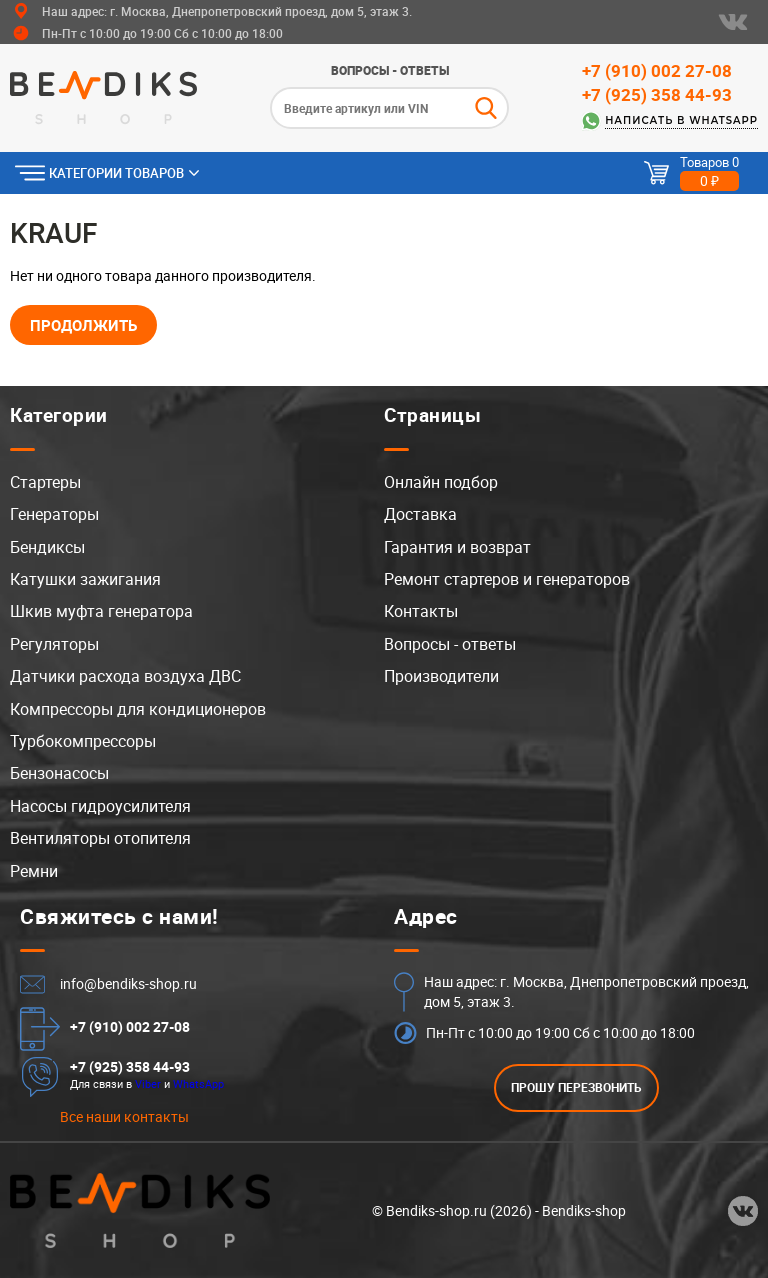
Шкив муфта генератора (101, 611)
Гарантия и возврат (457, 547)
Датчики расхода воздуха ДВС (125, 676)
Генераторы (54, 514)
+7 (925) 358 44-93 (657, 94)
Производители (441, 676)
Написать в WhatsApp (681, 120)
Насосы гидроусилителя (100, 806)
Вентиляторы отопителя (100, 838)
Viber (148, 1083)
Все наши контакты (124, 1116)
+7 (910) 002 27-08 (657, 70)
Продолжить (83, 325)
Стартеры (45, 482)
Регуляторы (54, 644)
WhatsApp (198, 1083)
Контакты (421, 611)
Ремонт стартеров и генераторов (507, 579)
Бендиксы (47, 547)
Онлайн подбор (441, 482)
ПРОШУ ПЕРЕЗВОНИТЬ (576, 1087)
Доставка (420, 514)
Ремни (34, 871)
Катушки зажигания (85, 579)
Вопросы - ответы (390, 70)
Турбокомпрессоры (83, 741)
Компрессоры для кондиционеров (138, 709)
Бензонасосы (59, 773)
